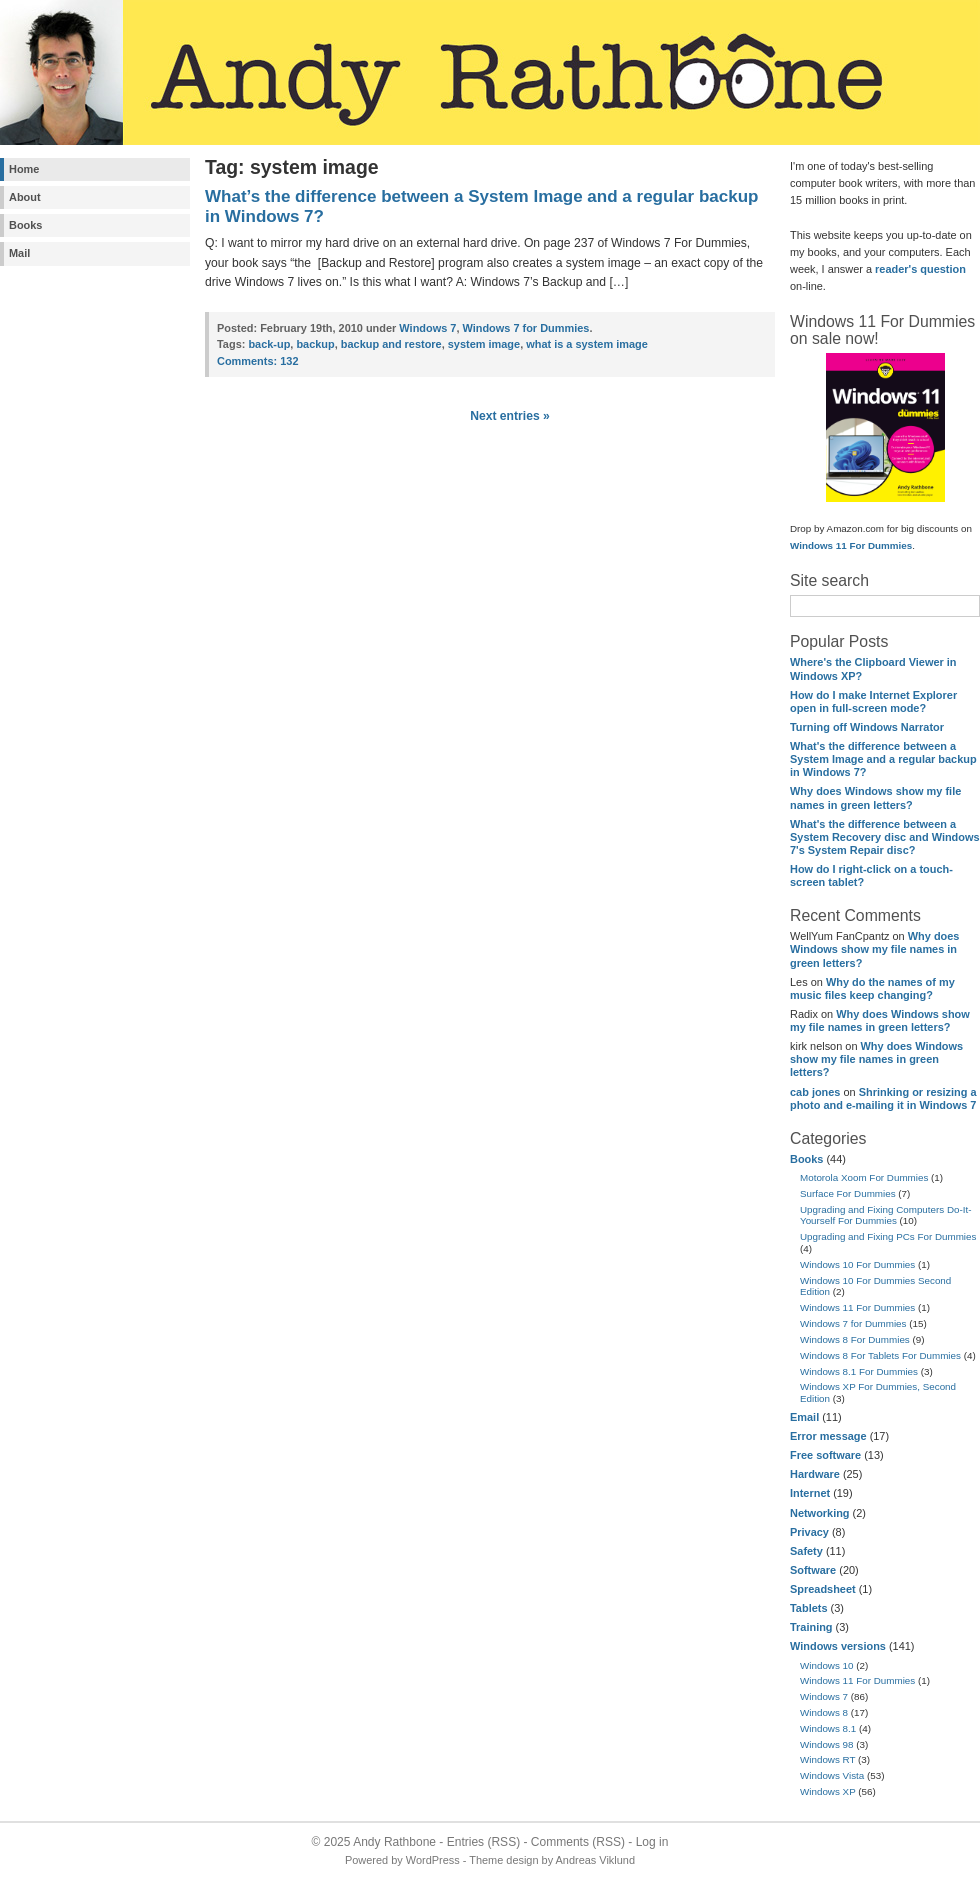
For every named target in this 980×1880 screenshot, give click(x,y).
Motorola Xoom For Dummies (864, 1177)
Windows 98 (827, 1744)
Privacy (809, 1532)
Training (811, 1627)
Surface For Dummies (848, 1193)
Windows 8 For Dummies (855, 1339)
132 (257, 361)
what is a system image (587, 344)
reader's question (920, 269)
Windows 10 (827, 1665)
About (25, 197)
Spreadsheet (823, 1589)
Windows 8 (824, 1712)
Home (24, 169)
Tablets (808, 1608)
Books (25, 225)
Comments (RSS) (578, 1842)
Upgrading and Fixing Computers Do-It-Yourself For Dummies (886, 1215)
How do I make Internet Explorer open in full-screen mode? (873, 701)
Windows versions (838, 1646)
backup (315, 344)
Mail (19, 253)
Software (813, 1570)
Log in (652, 1842)
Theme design (503, 1860)
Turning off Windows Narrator (867, 727)
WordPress (433, 1860)
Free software (825, 1455)
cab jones (815, 1092)
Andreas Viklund (595, 1860)
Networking (820, 1513)
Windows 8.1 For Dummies (859, 1371)
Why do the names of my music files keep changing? (872, 988)
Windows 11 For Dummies (851, 545)
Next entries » (510, 416)
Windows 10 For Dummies (857, 1264)
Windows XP (828, 1791)
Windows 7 (824, 1696)
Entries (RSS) (483, 1842)
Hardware (815, 1474)
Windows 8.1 (828, 1728)
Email (804, 1417)
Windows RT (827, 1759)
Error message (828, 1436)
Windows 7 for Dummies (853, 1323)
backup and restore (391, 344)
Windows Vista (832, 1775)
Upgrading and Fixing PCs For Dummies (888, 1236)
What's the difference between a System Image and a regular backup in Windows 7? (883, 759)
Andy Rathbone (394, 1842)
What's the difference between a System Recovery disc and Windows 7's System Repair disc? (885, 837)
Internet (810, 1493)
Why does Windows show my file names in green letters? (875, 797)
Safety (806, 1551)
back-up (269, 344)
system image (484, 344)
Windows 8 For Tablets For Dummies (880, 1355)
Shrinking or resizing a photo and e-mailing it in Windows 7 (883, 1098)
